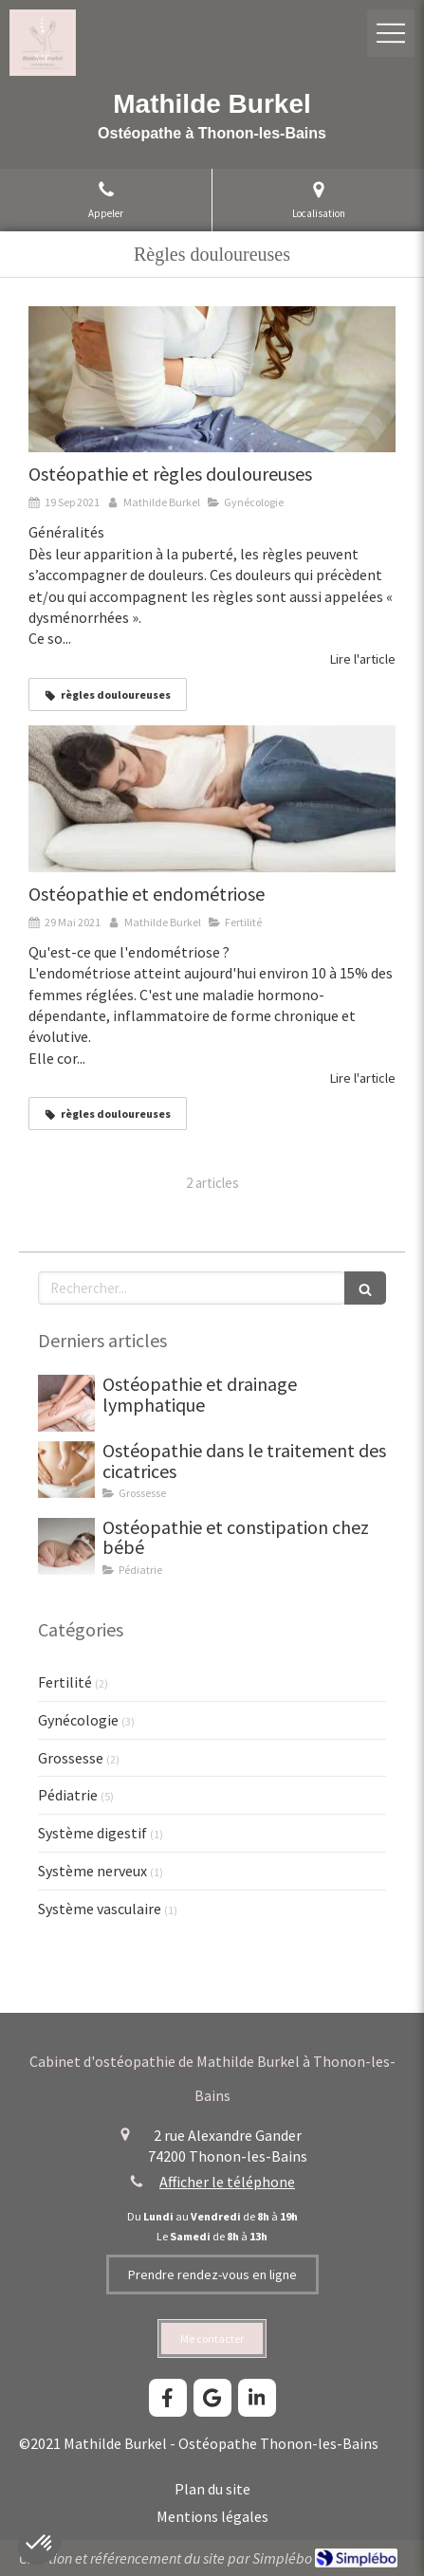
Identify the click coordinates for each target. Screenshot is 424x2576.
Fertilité (65, 1681)
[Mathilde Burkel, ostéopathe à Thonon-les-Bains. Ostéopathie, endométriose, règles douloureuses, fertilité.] (212, 798)
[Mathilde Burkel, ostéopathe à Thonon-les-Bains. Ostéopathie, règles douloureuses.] (212, 379)
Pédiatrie (68, 1794)
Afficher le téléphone (227, 2181)
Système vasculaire (99, 1908)
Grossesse (70, 1757)
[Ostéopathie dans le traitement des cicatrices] (66, 1469)
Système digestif (92, 1832)
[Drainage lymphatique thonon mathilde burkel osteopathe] (66, 1403)
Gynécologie (78, 1719)
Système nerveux (92, 1870)
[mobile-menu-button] (391, 33)
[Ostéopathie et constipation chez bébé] (66, 1546)
